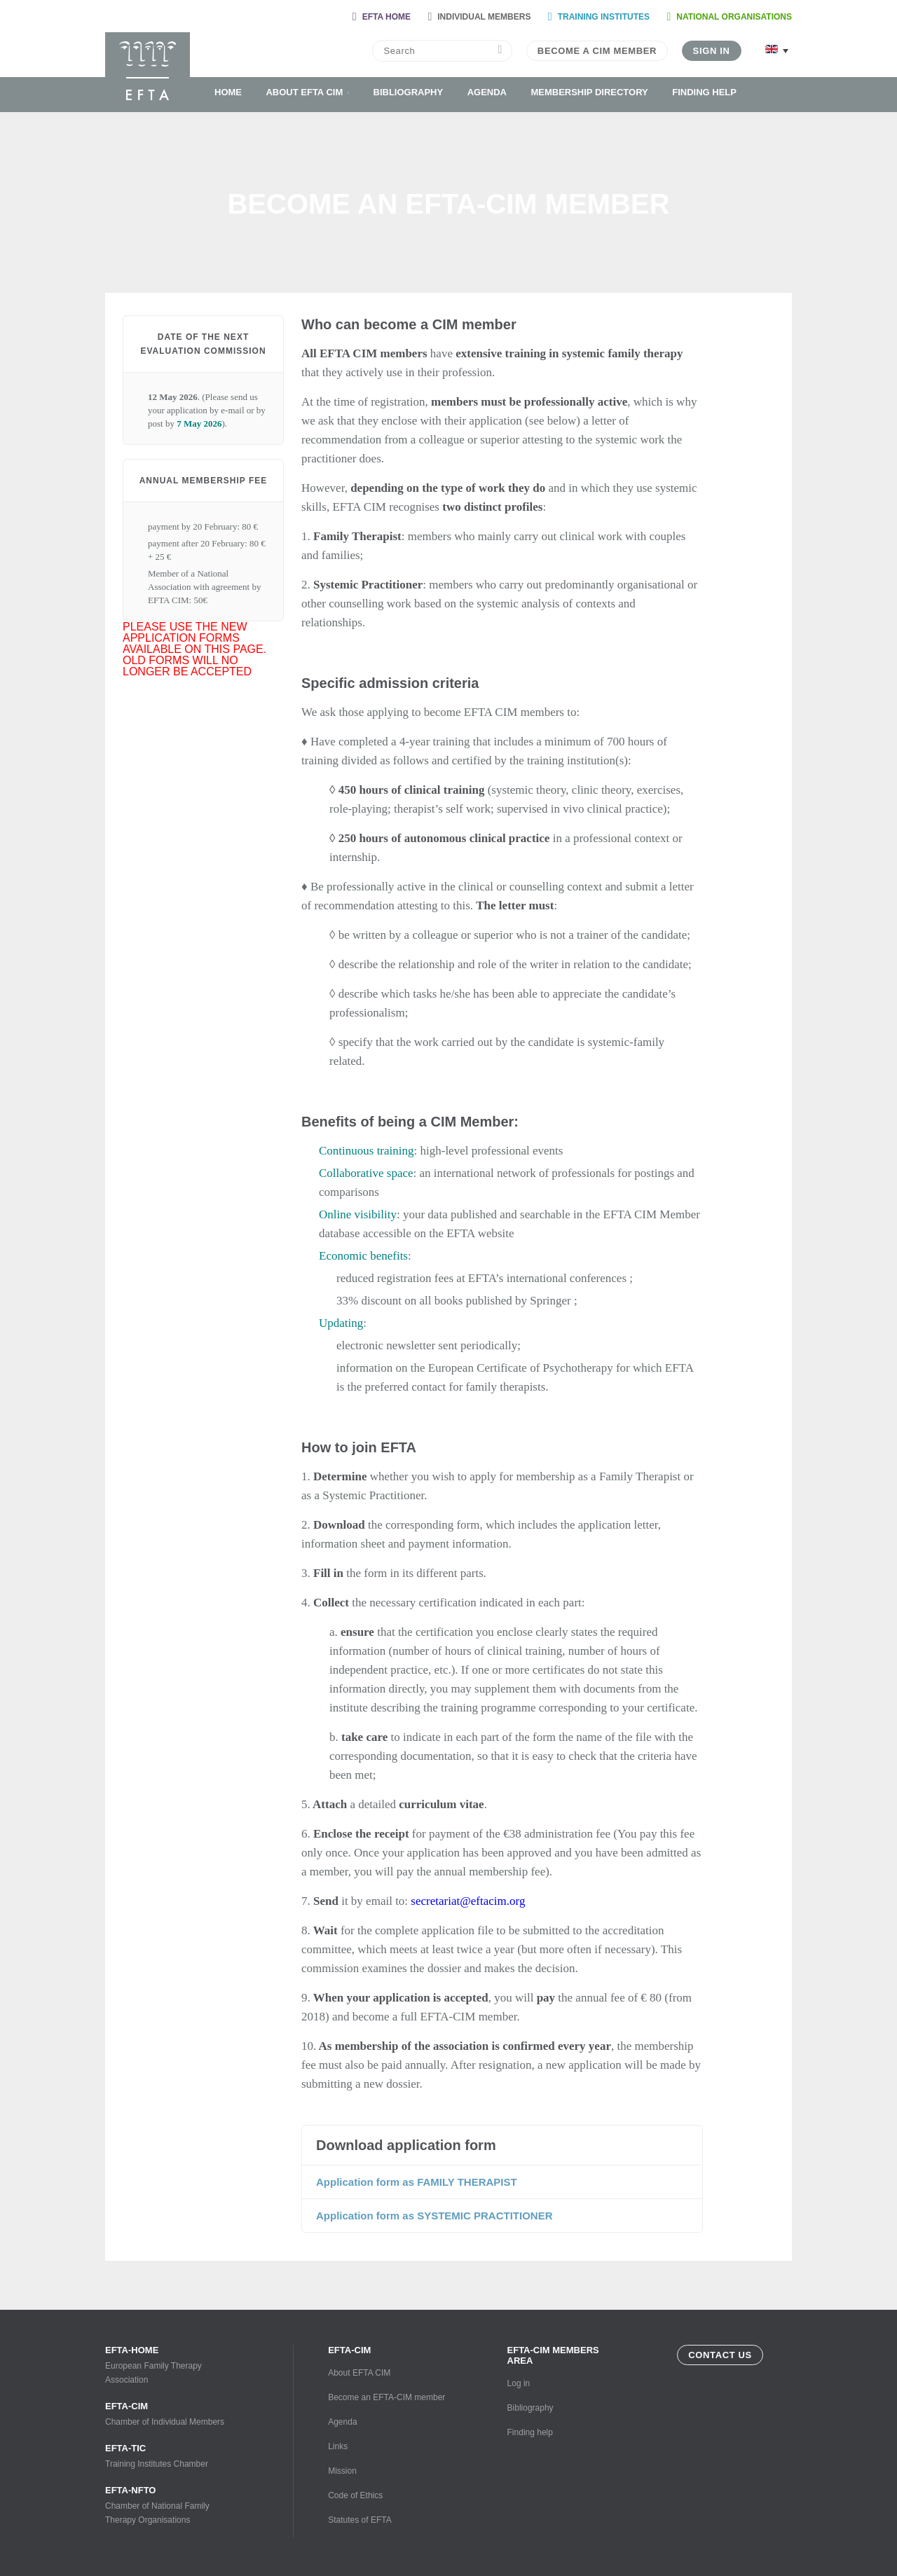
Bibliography (409, 92)
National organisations (734, 17)
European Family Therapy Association (168, 2365)
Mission (342, 2471)
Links (338, 2446)
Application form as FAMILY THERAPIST (416, 2182)
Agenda (487, 92)
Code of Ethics (355, 2495)
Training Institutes (604, 17)
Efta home (386, 17)
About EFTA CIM (304, 92)
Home (228, 92)
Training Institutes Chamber (168, 2456)
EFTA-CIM (349, 2350)
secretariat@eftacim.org (468, 1901)
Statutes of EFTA (359, 2520)
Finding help (704, 92)
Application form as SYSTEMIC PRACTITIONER (434, 2216)
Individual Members (483, 17)
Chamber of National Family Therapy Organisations (168, 2505)
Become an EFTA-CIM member (386, 2397)
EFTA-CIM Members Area (553, 2355)
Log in (518, 2383)
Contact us (720, 2355)
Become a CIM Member (597, 51)
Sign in (711, 51)
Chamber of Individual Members (168, 2414)
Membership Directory (589, 92)
